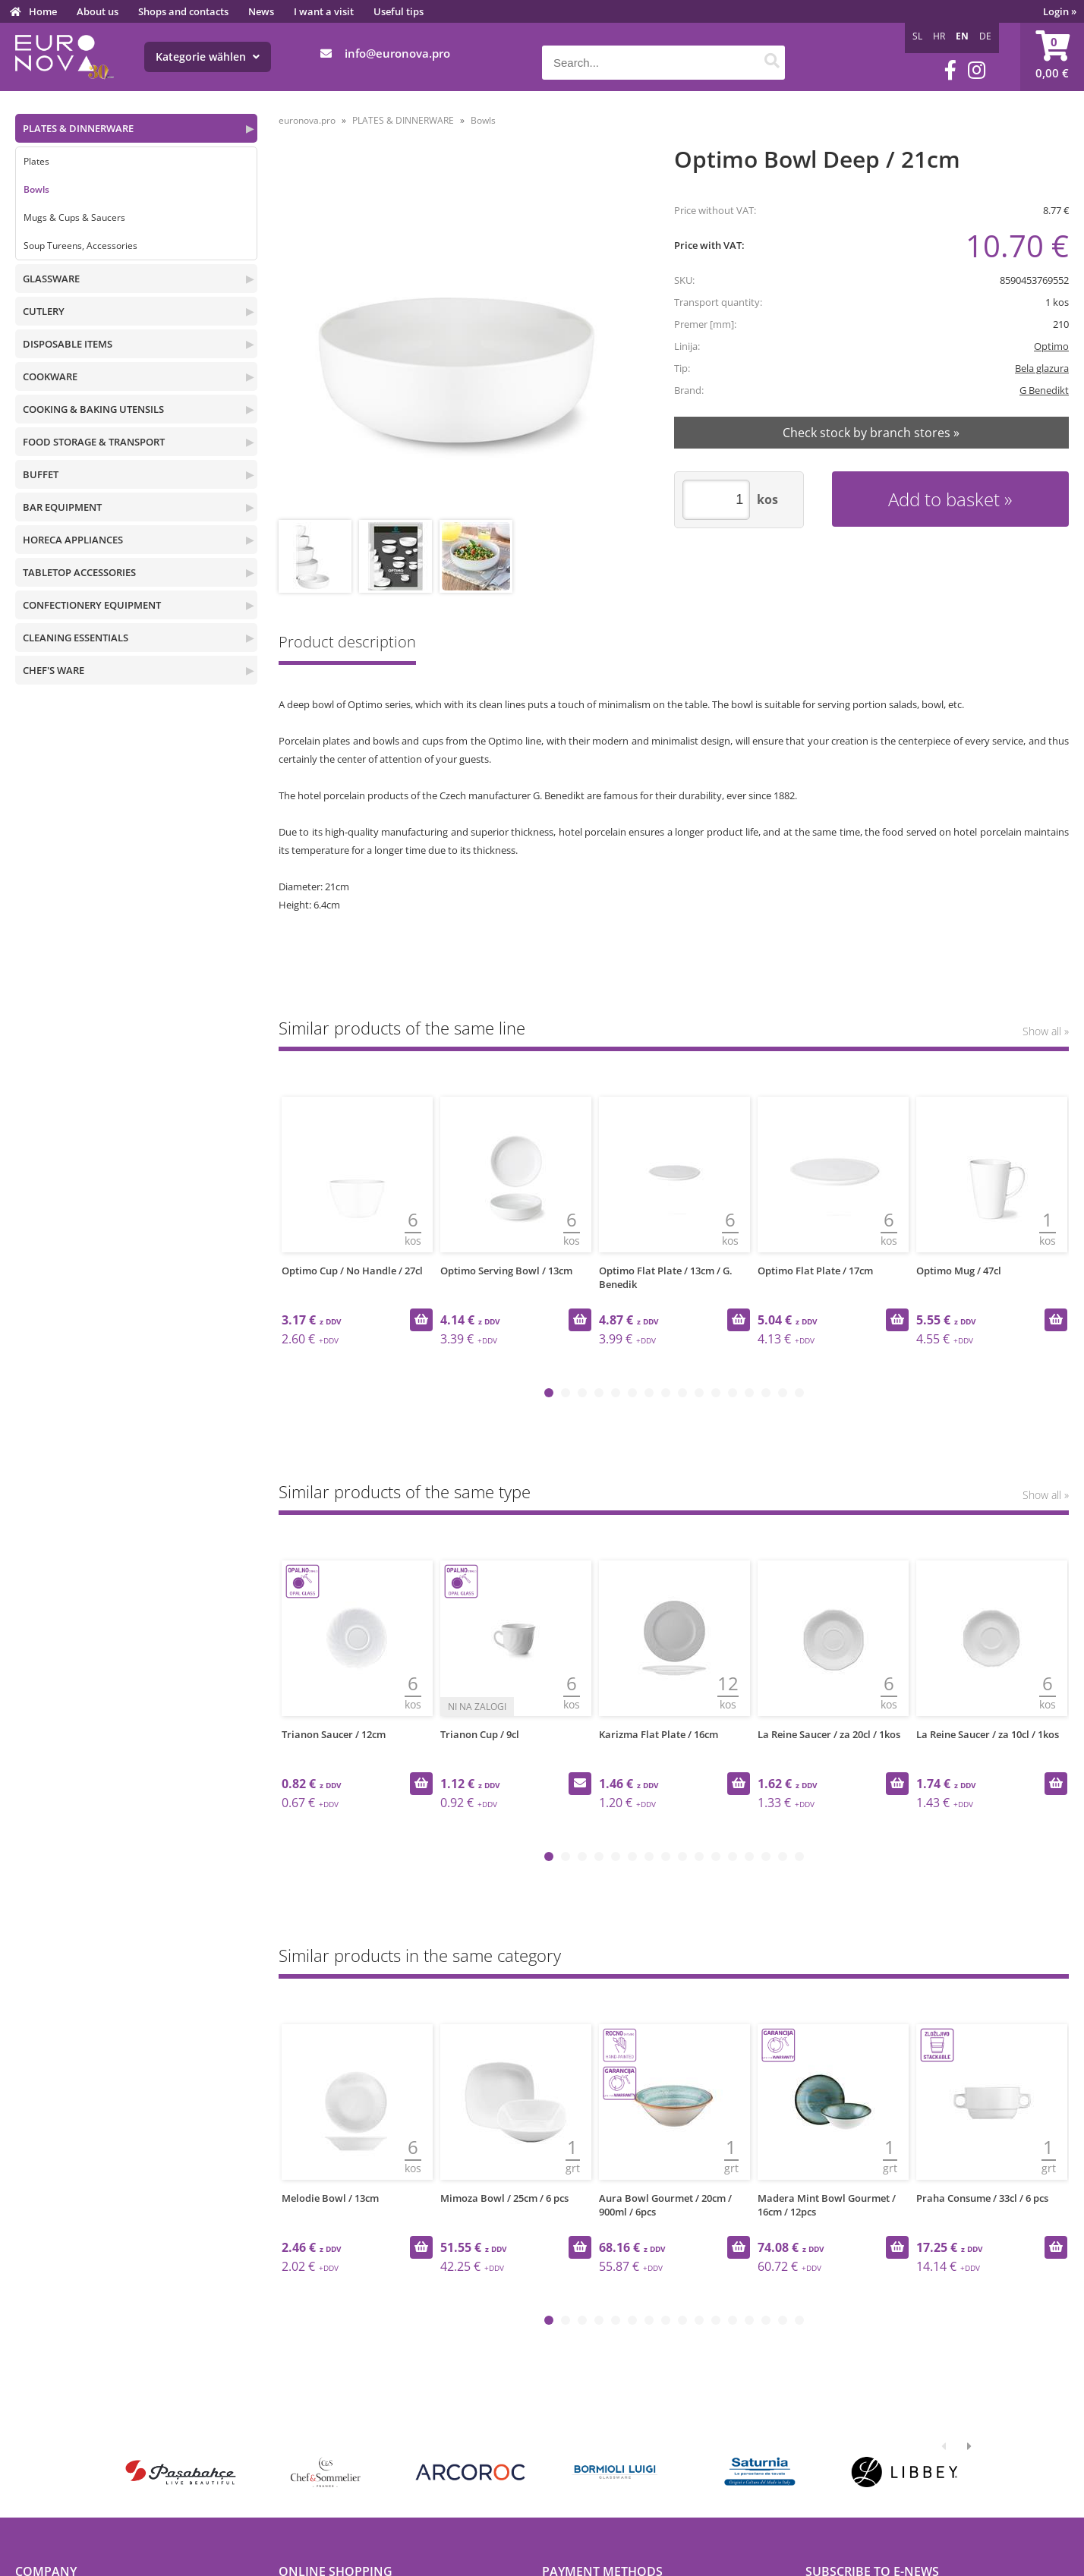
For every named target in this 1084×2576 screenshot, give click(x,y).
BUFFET (40, 474)
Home (43, 11)
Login (1059, 11)
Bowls (36, 189)
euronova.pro (307, 120)
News (261, 11)
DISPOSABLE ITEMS (67, 344)
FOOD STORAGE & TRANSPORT (94, 442)
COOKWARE (50, 376)
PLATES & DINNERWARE (78, 128)
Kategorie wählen (208, 56)
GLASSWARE (51, 278)
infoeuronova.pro (397, 53)
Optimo (1051, 346)
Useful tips (398, 11)
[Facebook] (950, 70)
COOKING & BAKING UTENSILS (93, 409)
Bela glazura (1042, 368)
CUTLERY (44, 311)
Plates (36, 161)
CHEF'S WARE (53, 670)
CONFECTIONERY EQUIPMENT (92, 605)
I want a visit (324, 11)
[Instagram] (976, 70)
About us (97, 11)
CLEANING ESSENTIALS (75, 637)
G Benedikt (1044, 390)
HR (939, 36)
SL (917, 36)
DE (985, 36)
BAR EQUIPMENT (62, 507)
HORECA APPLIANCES (73, 539)
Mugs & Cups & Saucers (74, 217)
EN (962, 36)
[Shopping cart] (1052, 57)
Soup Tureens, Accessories (80, 245)
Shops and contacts (183, 11)
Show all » (1046, 1031)
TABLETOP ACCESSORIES (79, 572)
